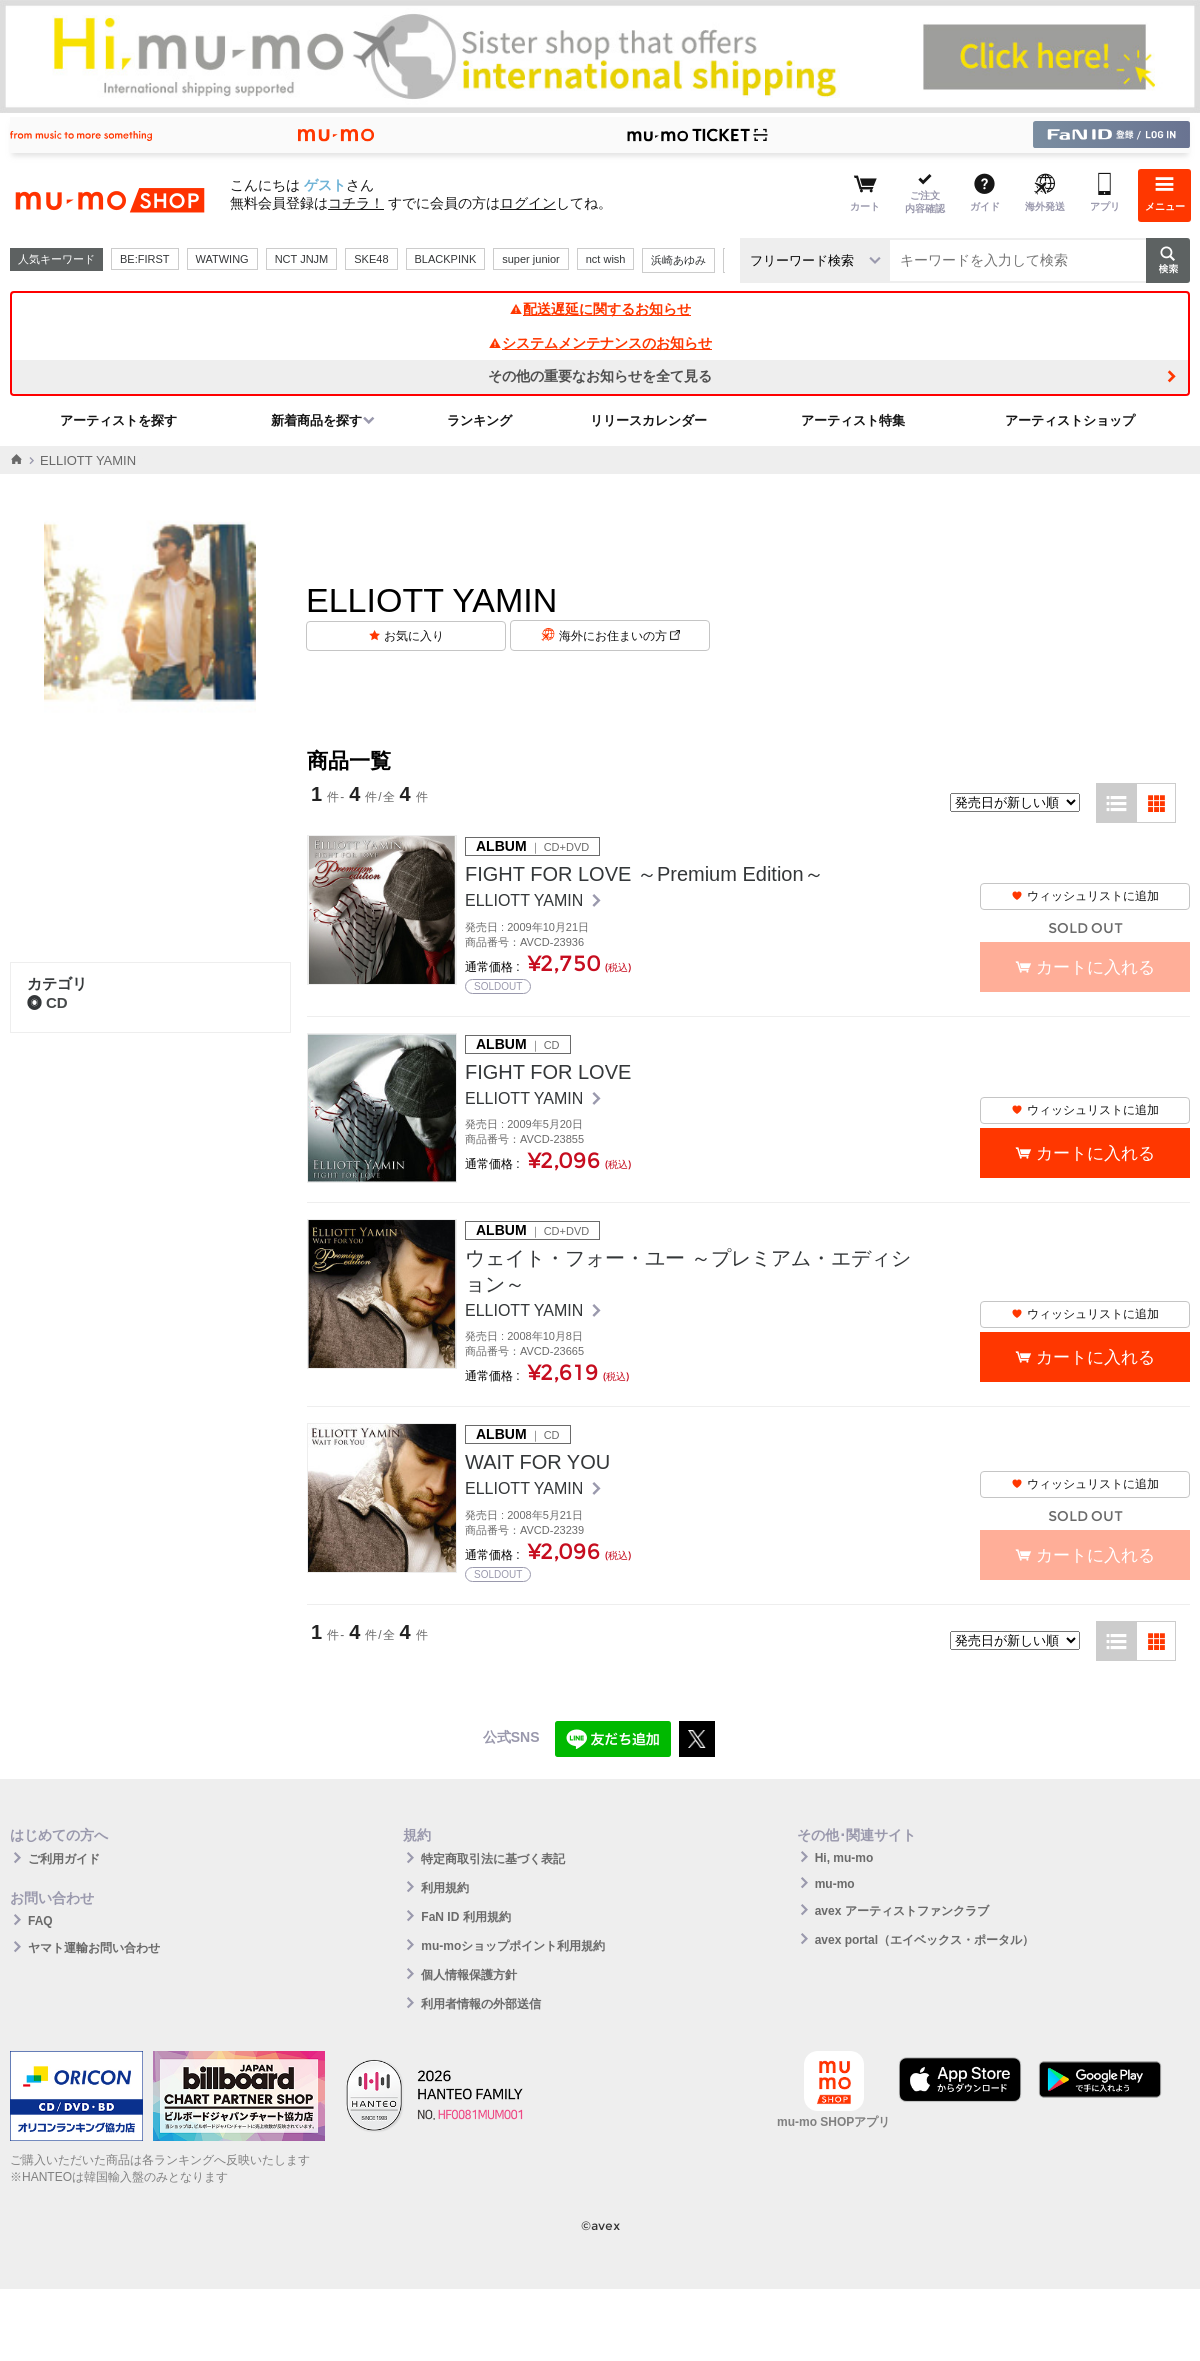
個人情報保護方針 (469, 1975)
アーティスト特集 (853, 420)
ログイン (528, 203)
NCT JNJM (302, 259)
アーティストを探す (118, 420)
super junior (530, 259)
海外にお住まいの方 (619, 636)
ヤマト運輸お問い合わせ (94, 1948)
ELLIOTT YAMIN (526, 900)
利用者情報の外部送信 (481, 2004)
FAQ (40, 1921)
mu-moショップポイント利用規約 (513, 1946)
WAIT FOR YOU (537, 1462)
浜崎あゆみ (678, 260)
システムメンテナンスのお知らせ (600, 343)
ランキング (479, 420)
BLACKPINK (446, 259)
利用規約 (445, 1888)
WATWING (222, 259)
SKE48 (371, 259)
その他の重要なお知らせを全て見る (600, 376)
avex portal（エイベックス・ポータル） (924, 1940)
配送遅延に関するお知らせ (600, 309)
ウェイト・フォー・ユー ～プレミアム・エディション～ (688, 1271)
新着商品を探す (316, 420)
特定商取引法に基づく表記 (493, 1859)
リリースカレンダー (648, 420)
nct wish (606, 259)
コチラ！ (356, 203)
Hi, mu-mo (844, 1858)
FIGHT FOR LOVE (548, 1072)
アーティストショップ (1070, 420)
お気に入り (414, 636)
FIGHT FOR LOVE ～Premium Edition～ (644, 874)
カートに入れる (1095, 1153)
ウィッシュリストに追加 (1085, 896)
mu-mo (835, 1884)
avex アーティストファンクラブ (902, 1911)
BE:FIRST (145, 259)
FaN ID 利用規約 (465, 1917)
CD (47, 1002)
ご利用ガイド (64, 1859)
